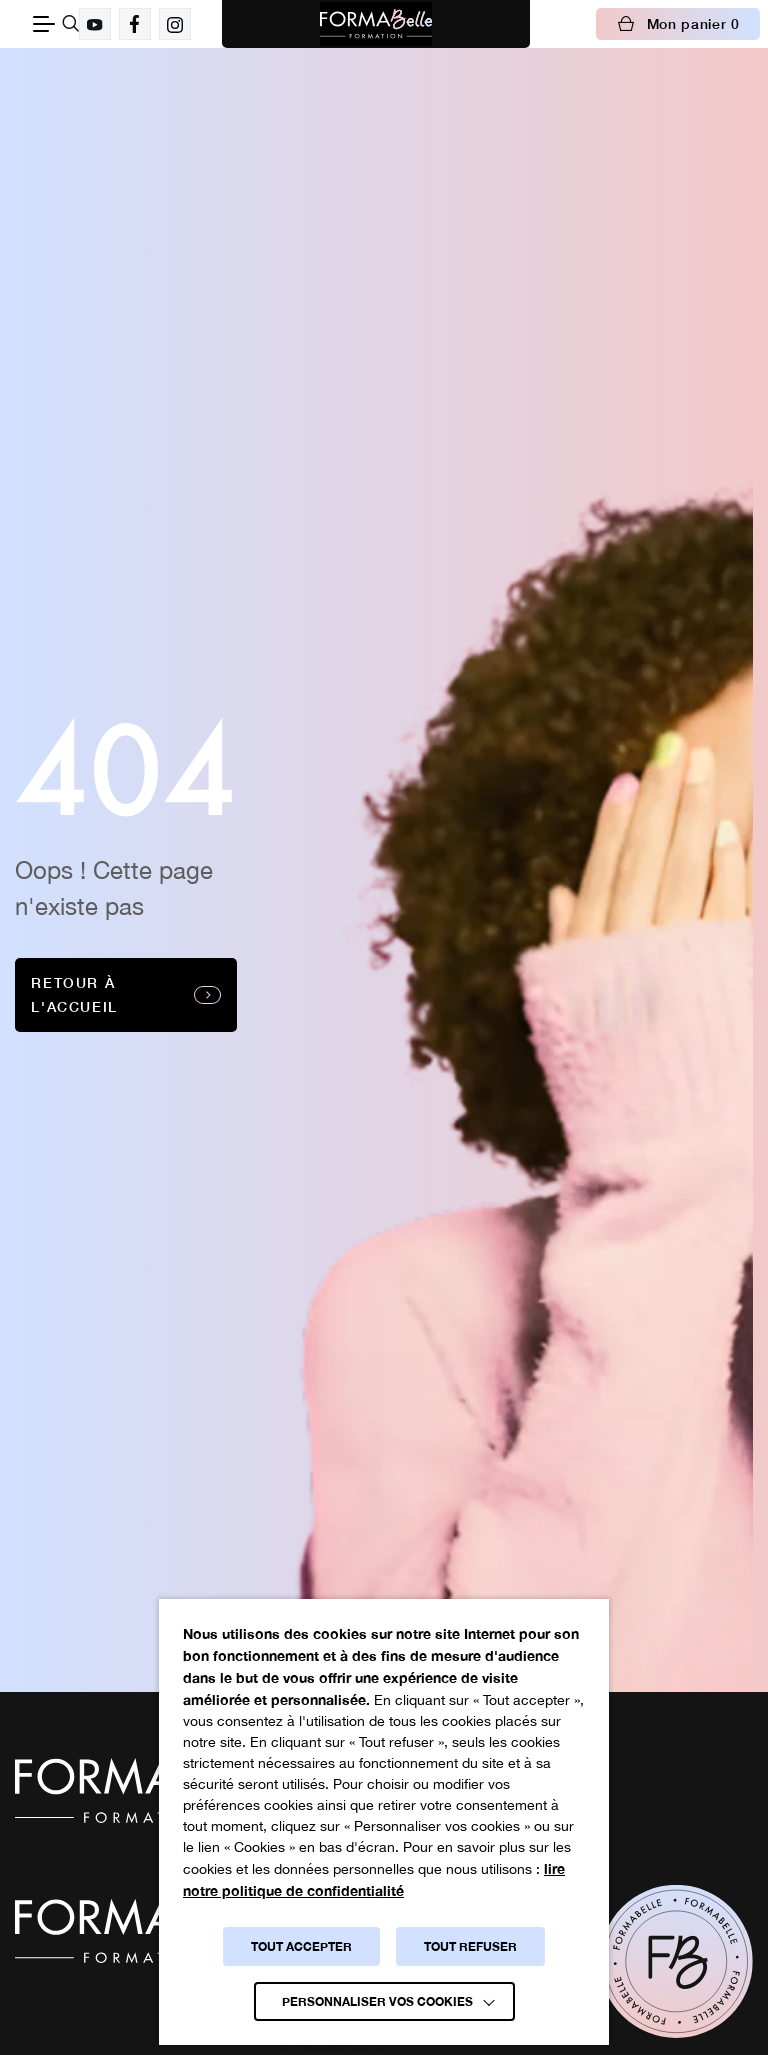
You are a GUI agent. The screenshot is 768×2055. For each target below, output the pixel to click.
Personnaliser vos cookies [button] (377, 2001)
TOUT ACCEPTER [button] (301, 1946)
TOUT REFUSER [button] (470, 1946)
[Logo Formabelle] (375, 24)
